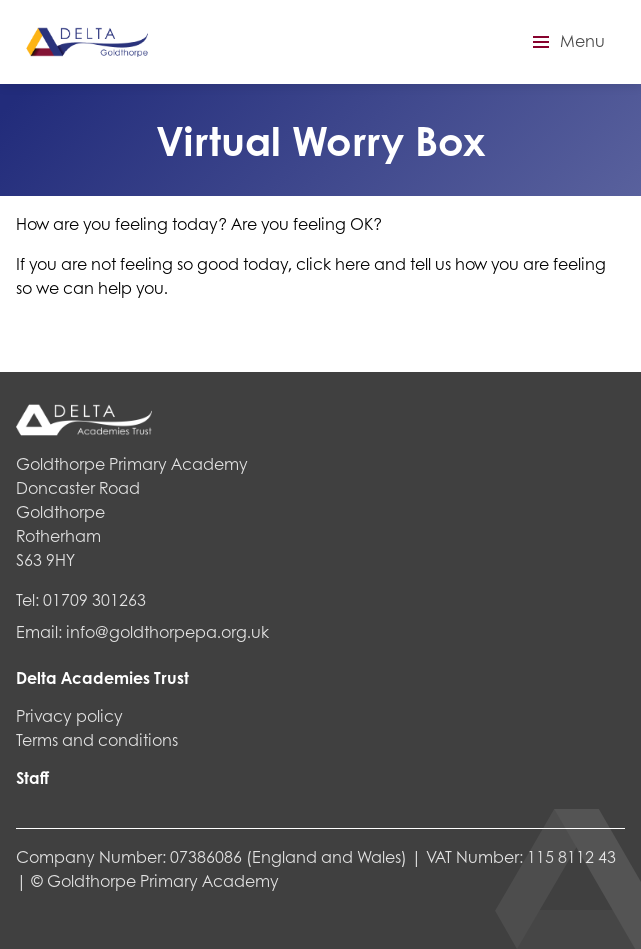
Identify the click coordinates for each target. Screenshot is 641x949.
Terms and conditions (97, 739)
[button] (566, 42)
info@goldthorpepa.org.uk (167, 631)
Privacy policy (69, 715)
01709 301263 (94, 599)
